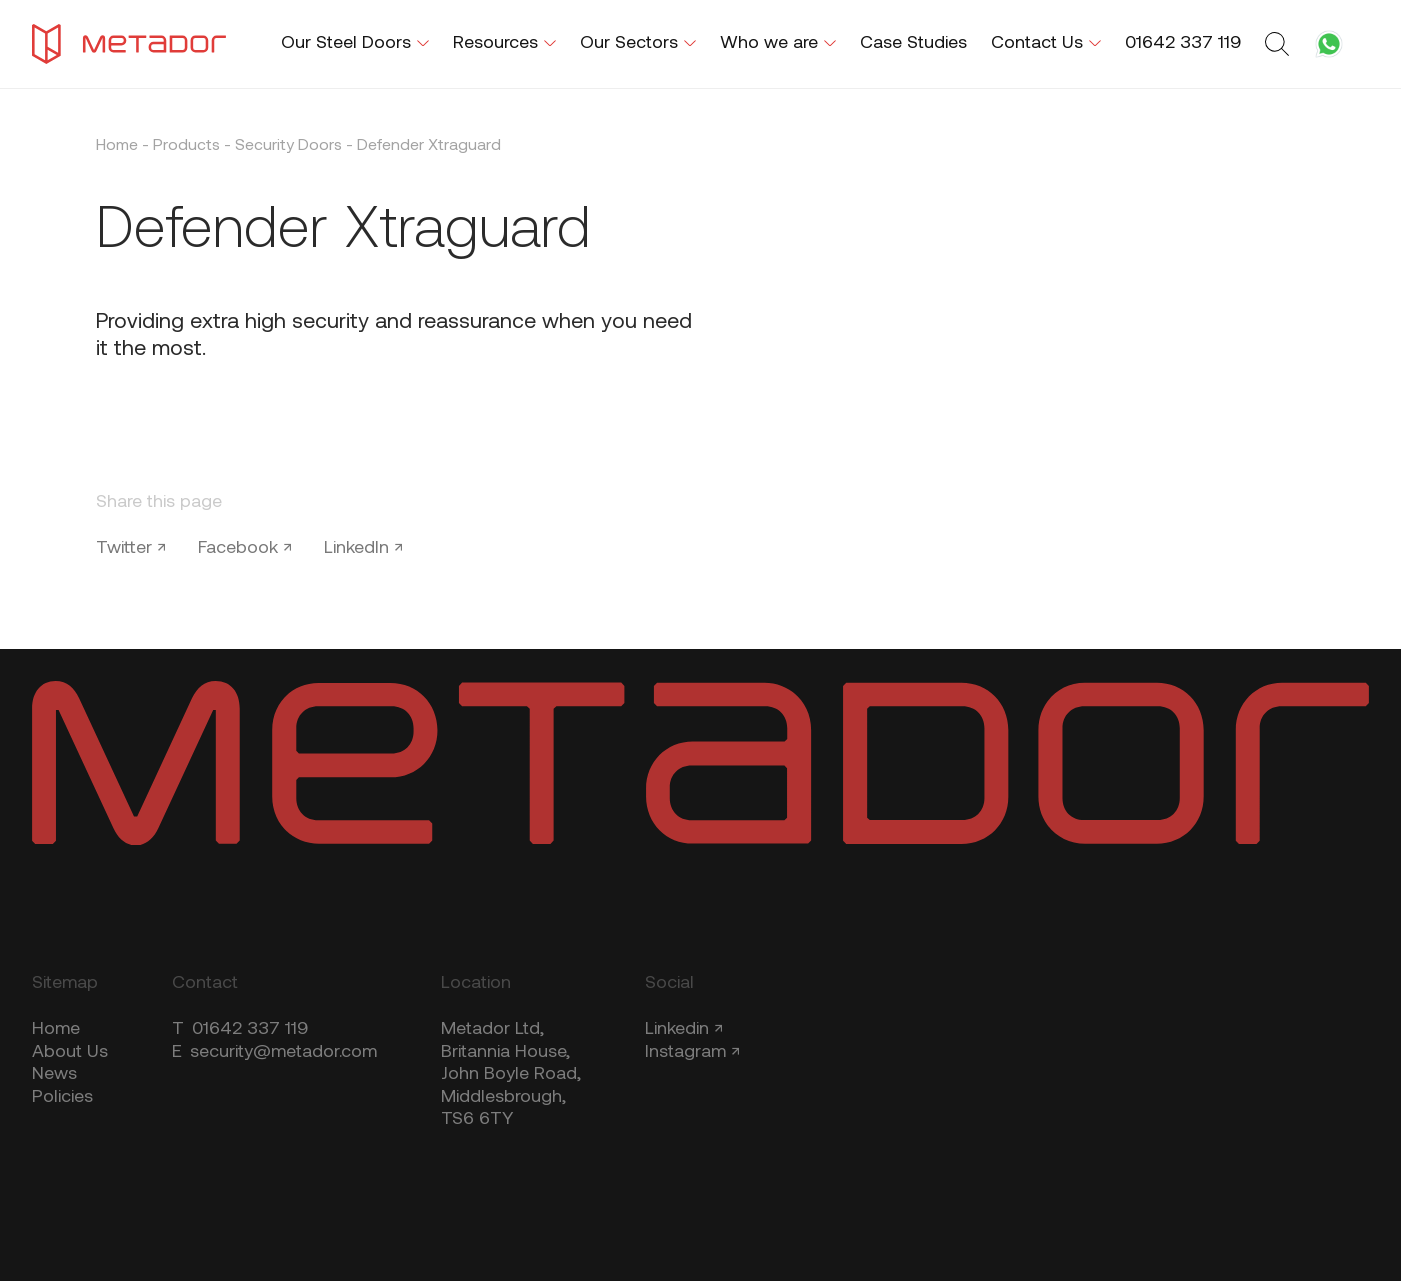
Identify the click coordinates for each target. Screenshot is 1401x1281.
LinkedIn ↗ (363, 548)
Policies (62, 1097)
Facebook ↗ (245, 548)
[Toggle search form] (1280, 44)
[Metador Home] (129, 44)
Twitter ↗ (131, 548)
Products (186, 146)
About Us (70, 1052)
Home (117, 146)
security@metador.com (274, 1052)
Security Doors (288, 146)
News (54, 1074)
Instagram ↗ (692, 1052)
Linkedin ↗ (684, 1029)
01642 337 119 (240, 1029)
